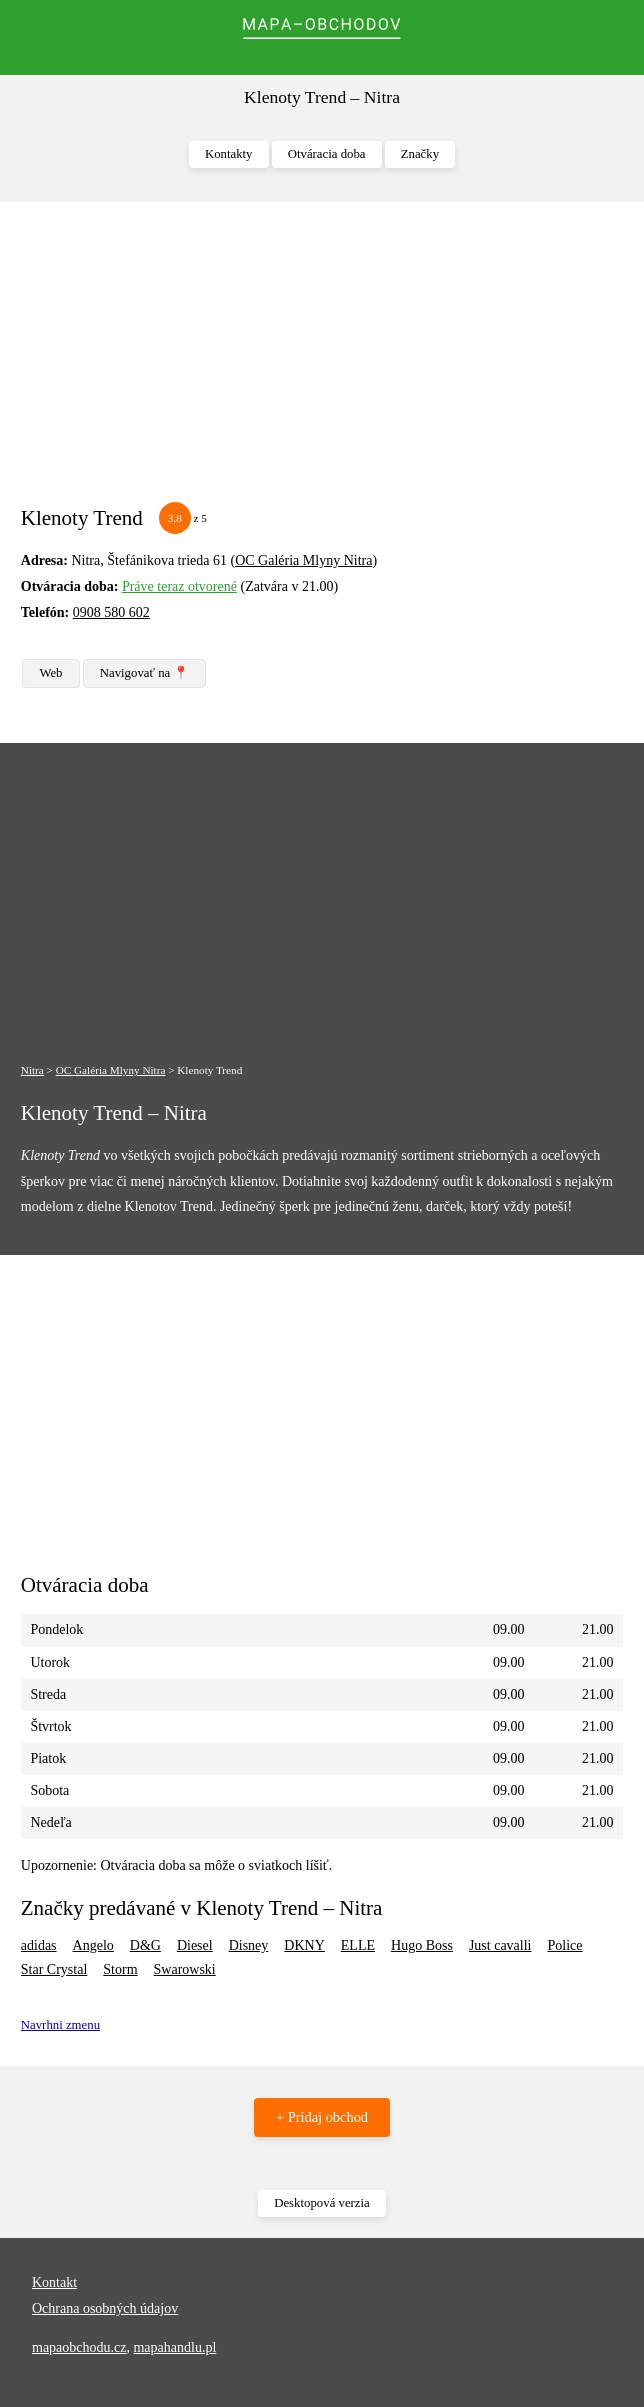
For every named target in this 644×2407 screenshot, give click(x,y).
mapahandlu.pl (174, 2347)
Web (50, 673)
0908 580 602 (111, 612)
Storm (120, 1969)
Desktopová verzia (322, 2203)
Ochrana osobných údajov (105, 2308)
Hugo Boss (422, 1945)
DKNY (304, 1945)
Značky (420, 154)
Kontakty (229, 154)
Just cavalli (500, 1945)
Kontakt (54, 2282)
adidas (39, 1945)
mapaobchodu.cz (79, 2347)
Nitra (32, 1070)
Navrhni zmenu (60, 2025)
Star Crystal (54, 1969)
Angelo (93, 1945)
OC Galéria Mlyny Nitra (303, 560)
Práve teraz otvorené (179, 586)
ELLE (358, 1945)
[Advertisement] (322, 362)
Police (564, 1945)
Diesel (195, 1945)
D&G (145, 1945)
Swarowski (185, 1969)
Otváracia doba (327, 154)
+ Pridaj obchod (322, 2117)
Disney (249, 1945)
